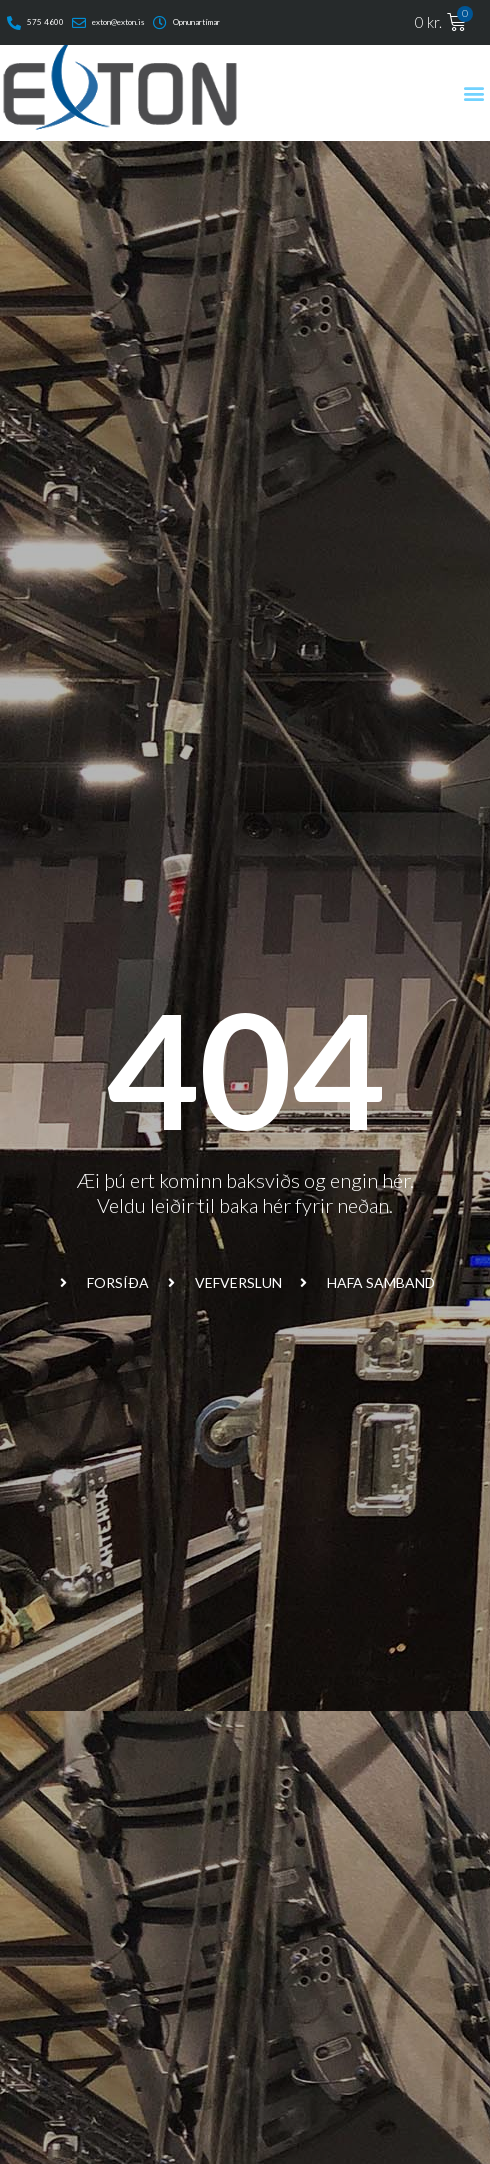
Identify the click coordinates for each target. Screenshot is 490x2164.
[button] (473, 92)
